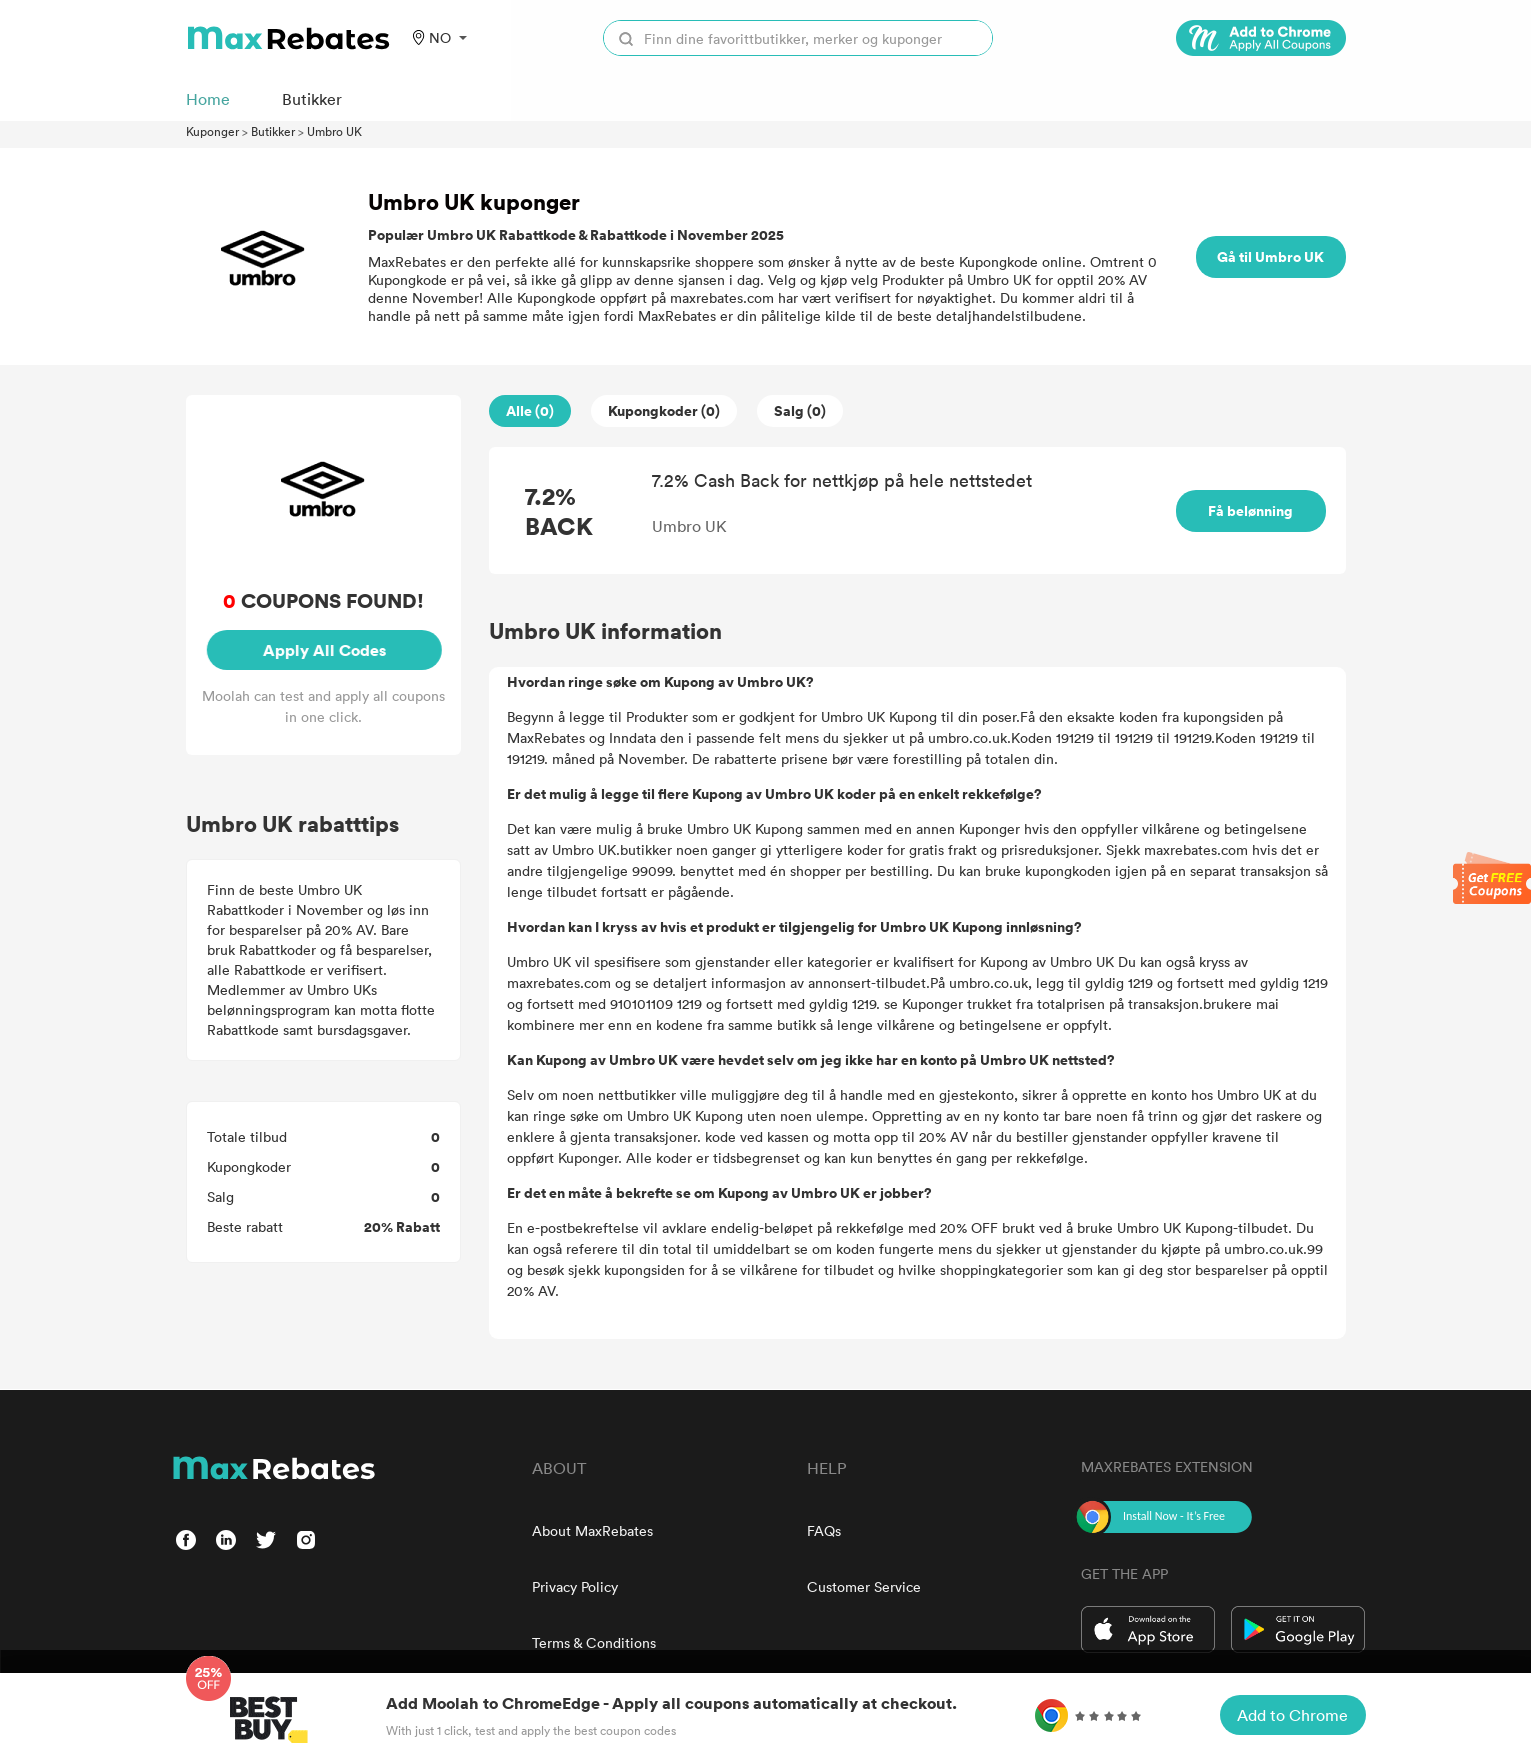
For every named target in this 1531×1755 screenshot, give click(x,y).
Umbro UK (334, 131)
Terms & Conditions (594, 1642)
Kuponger (212, 131)
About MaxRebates (592, 1530)
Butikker (273, 131)
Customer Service (864, 1586)
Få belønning (1250, 510)
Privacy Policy (575, 1586)
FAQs (824, 1530)
